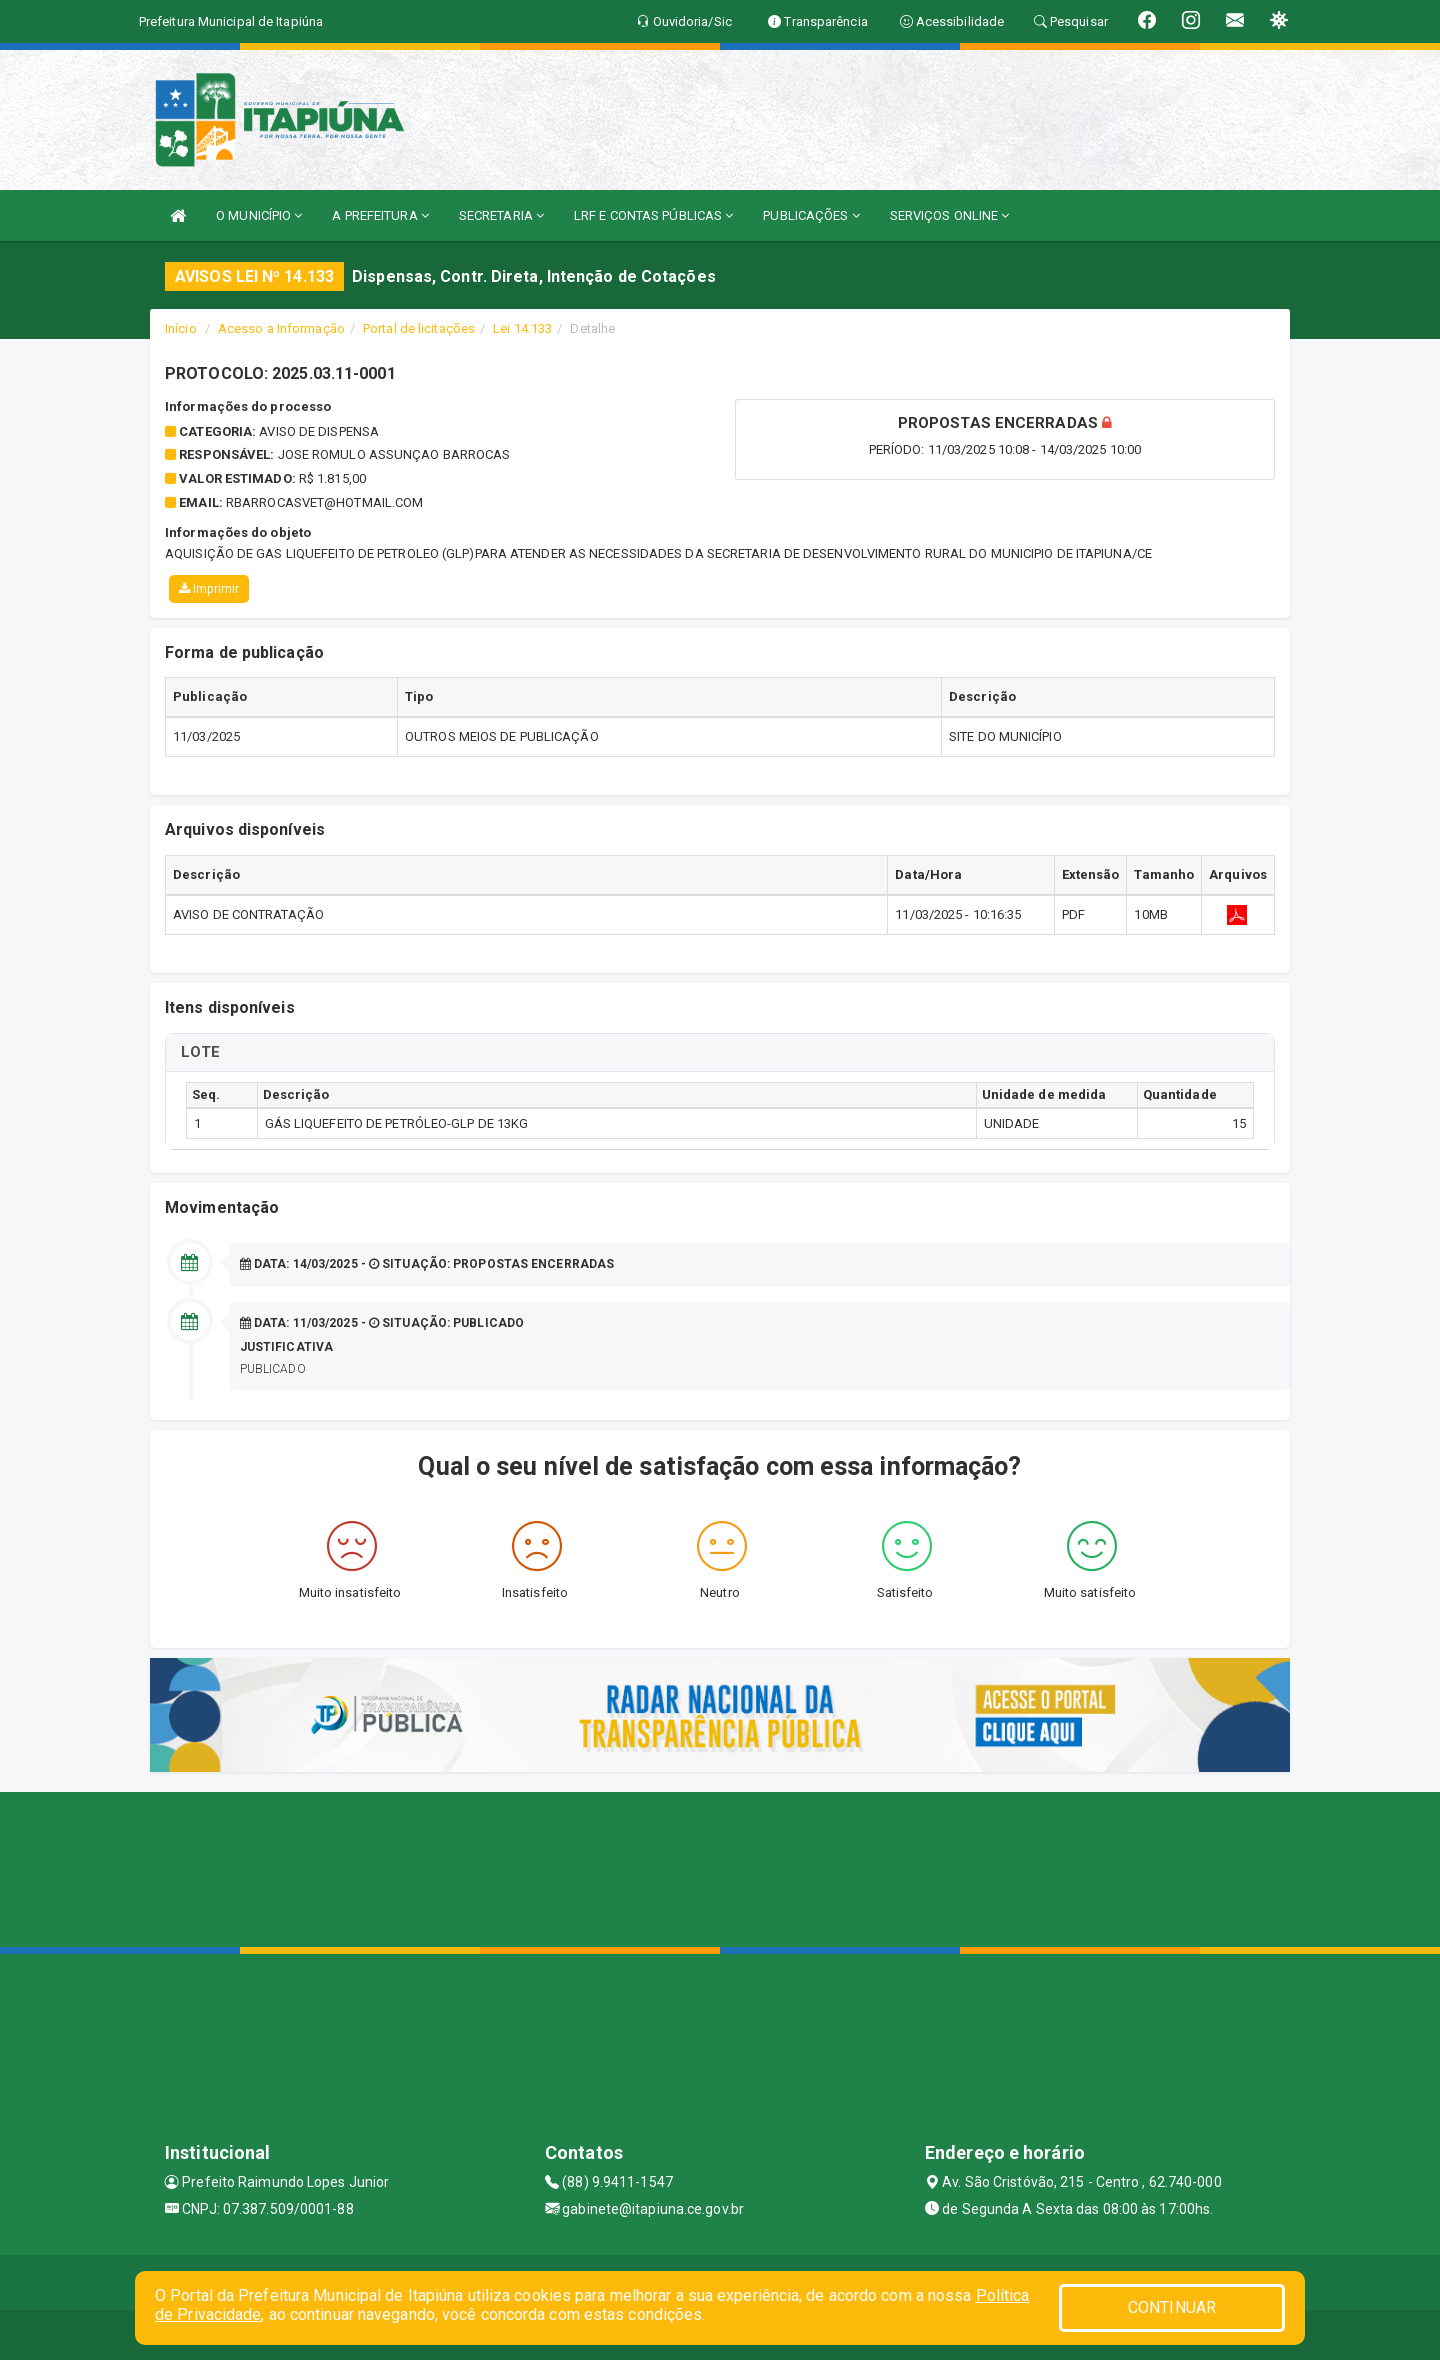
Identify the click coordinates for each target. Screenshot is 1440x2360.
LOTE (200, 1052)
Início (181, 328)
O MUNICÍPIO (259, 215)
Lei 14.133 (522, 328)
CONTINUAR (1172, 2307)
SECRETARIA (501, 215)
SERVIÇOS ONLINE (950, 215)
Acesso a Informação (281, 328)
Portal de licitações (419, 328)
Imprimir (209, 589)
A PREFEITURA (380, 215)
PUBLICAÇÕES (811, 215)
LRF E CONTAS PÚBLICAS (653, 215)
